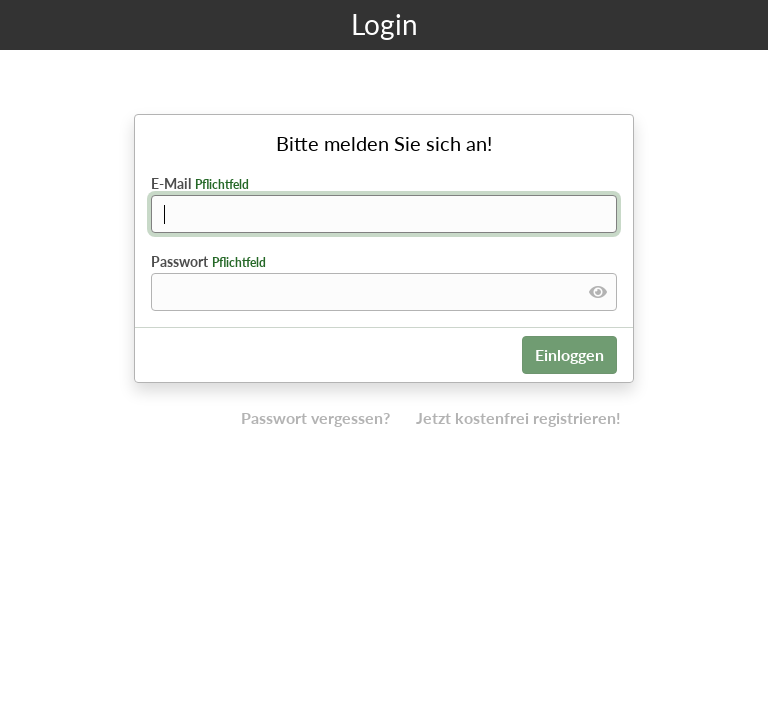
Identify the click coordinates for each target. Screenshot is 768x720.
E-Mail (200, 183)
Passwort (208, 261)
